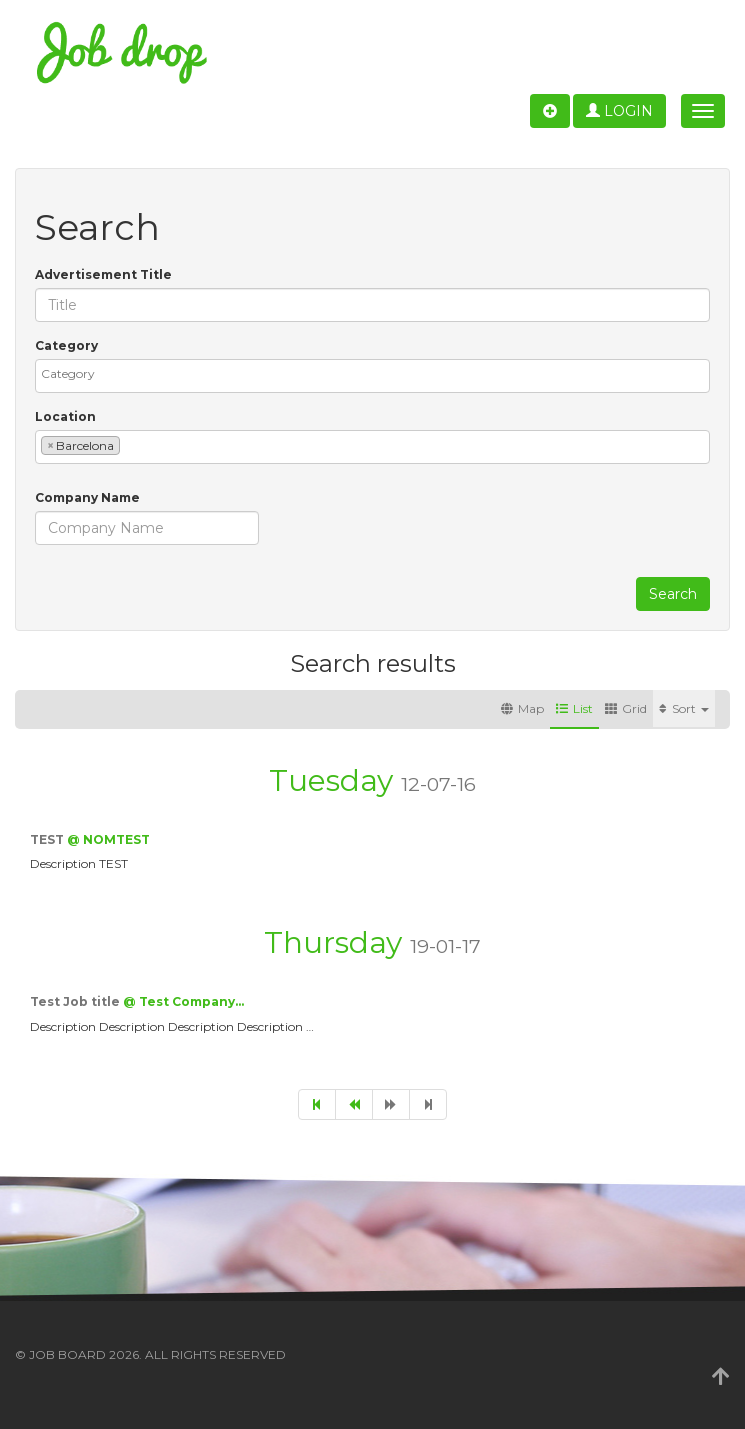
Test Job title (76, 1001)
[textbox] (377, 373)
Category (66, 345)
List (574, 708)
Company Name (87, 497)
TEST (48, 839)
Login (619, 111)
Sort (684, 708)
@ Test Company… (183, 1001)
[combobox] (372, 376)
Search (673, 594)
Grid (626, 708)
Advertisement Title (103, 274)
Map (522, 708)
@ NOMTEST (108, 839)
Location (65, 416)
